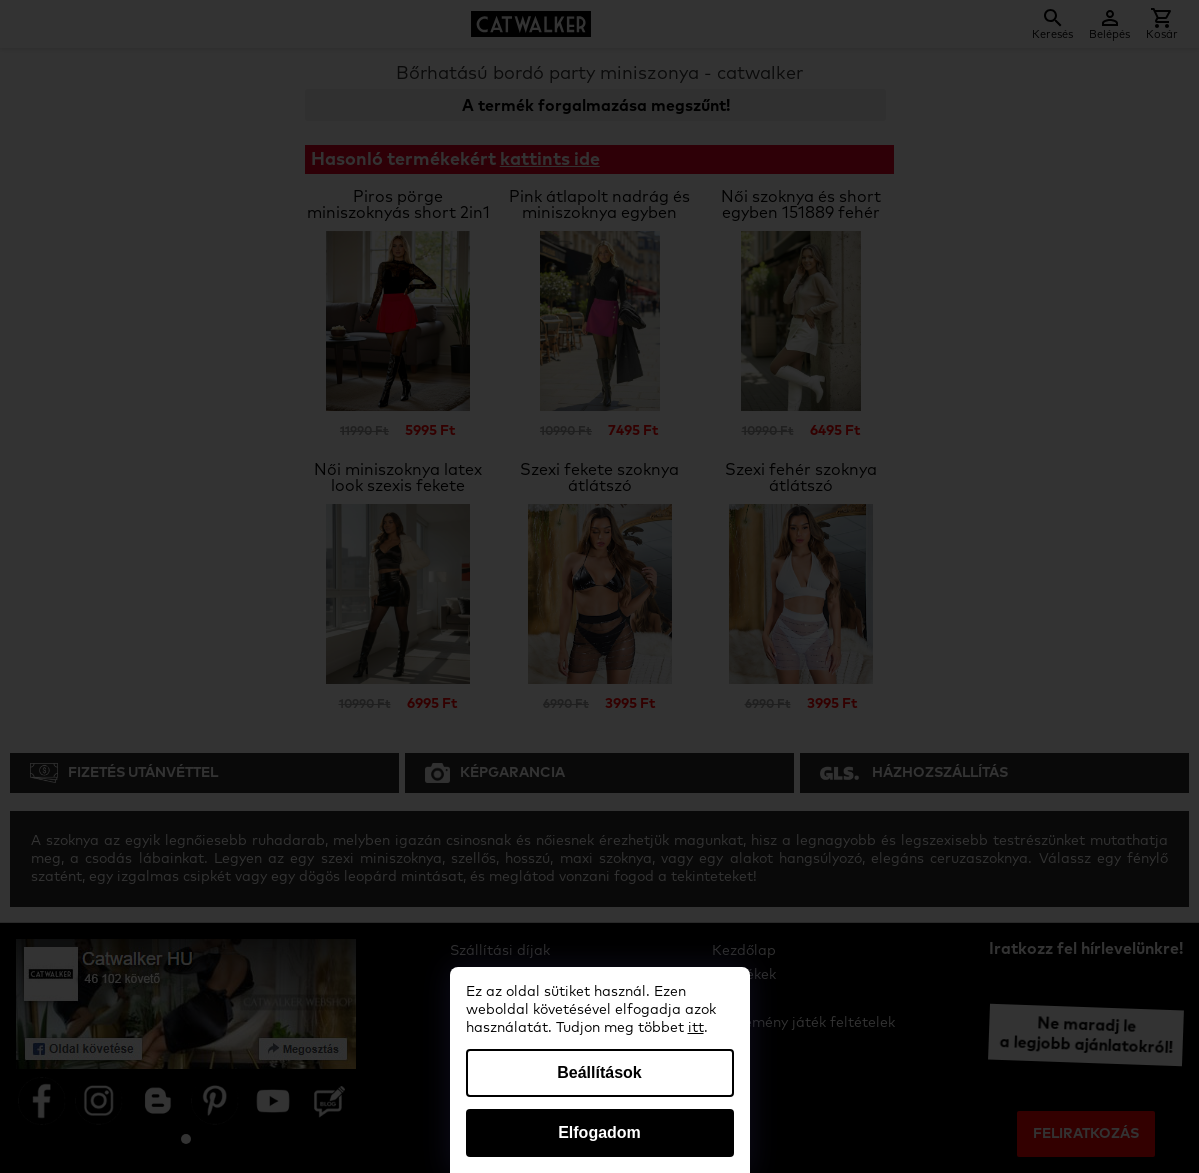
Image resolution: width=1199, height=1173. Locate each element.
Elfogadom (599, 1132)
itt (696, 1028)
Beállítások (599, 1072)
